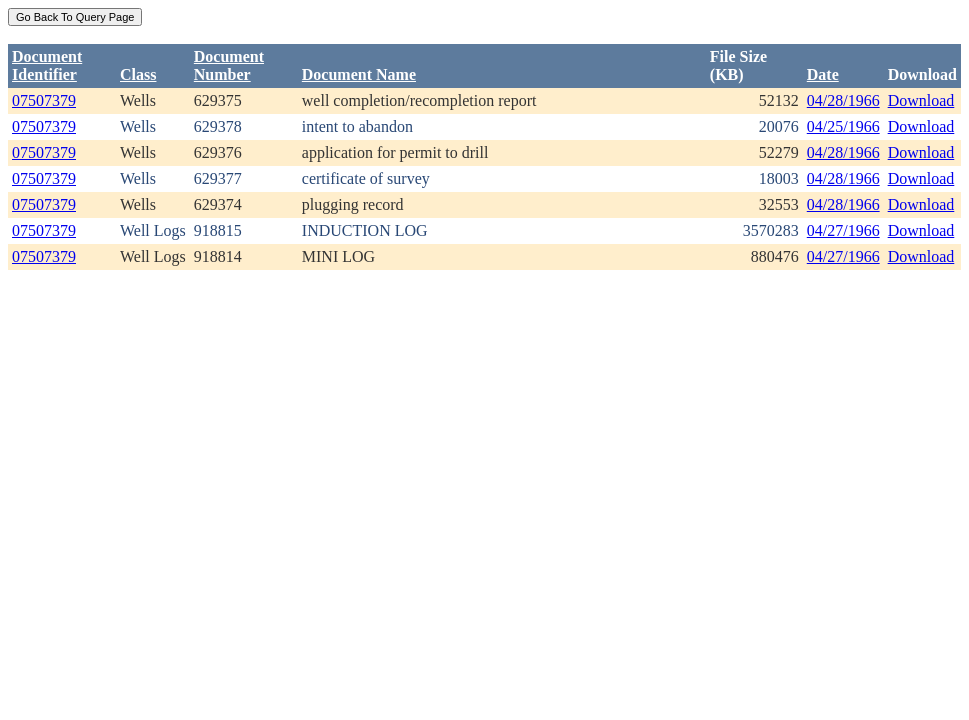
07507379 (44, 100)
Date (823, 74)
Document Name (359, 74)
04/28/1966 (843, 100)
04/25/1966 (843, 126)
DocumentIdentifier (47, 65)
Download (921, 100)
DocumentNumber (229, 65)
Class (138, 74)
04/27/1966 (843, 230)
